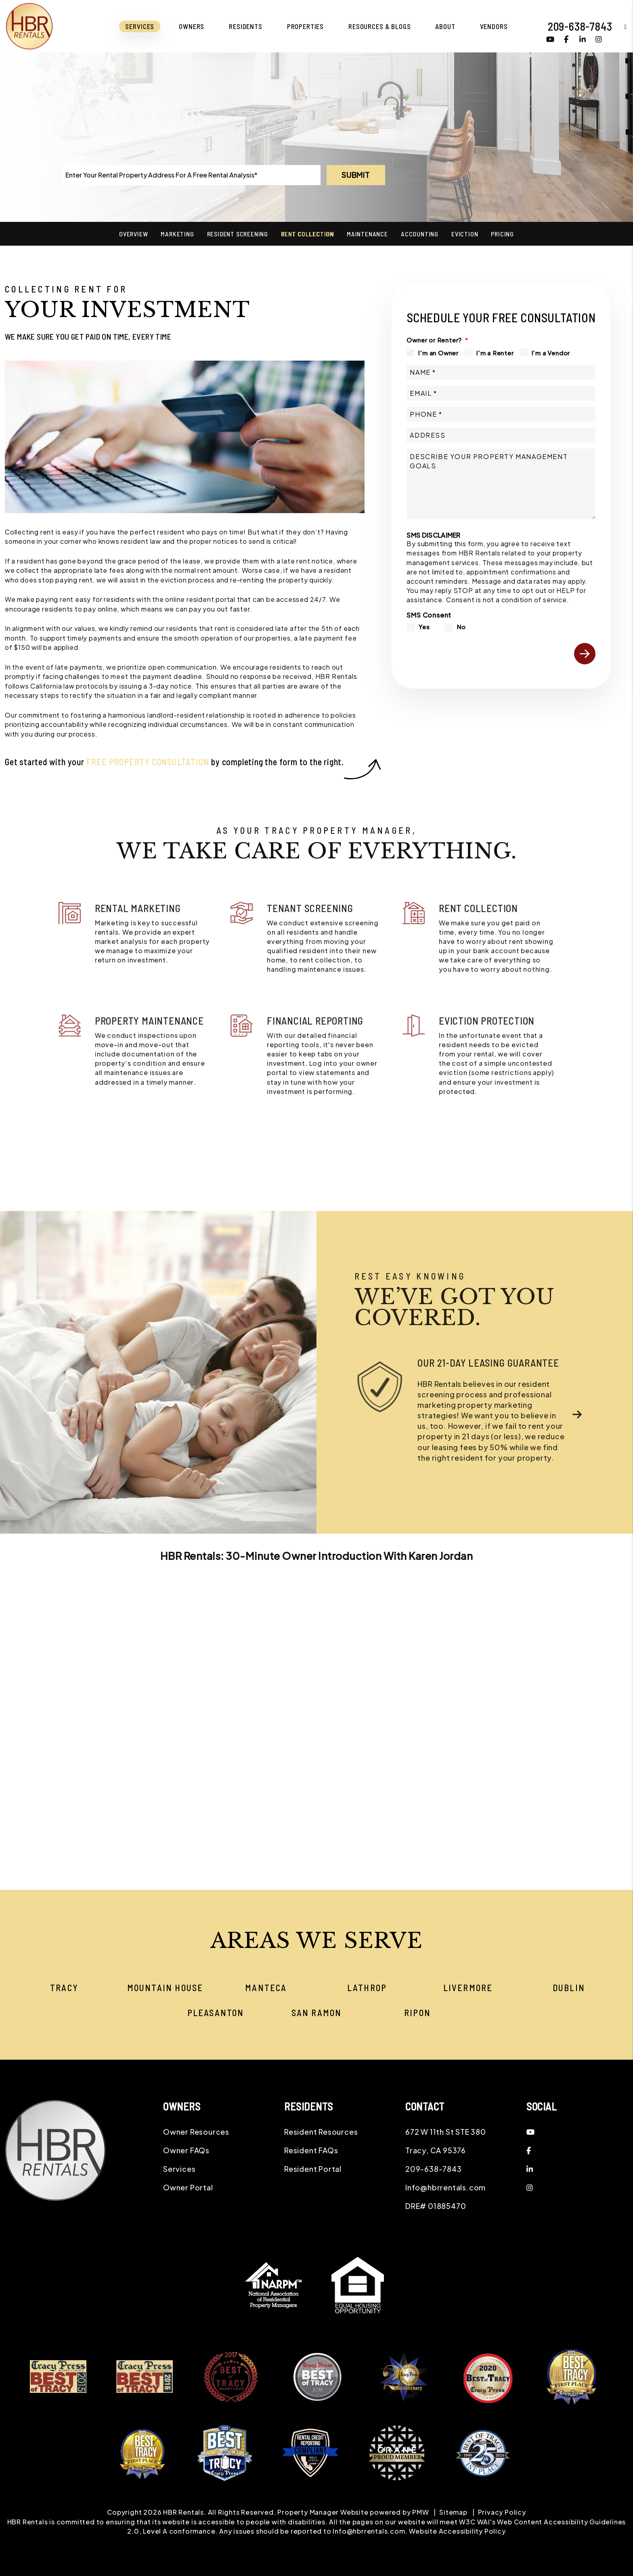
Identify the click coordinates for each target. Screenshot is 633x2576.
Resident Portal (313, 2168)
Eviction (464, 234)
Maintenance (367, 234)
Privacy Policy (502, 2512)
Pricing (502, 234)
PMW (420, 2512)
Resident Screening (237, 234)
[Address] (501, 435)
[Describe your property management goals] (501, 484)
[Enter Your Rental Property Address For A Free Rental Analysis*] (191, 175)
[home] (29, 25)
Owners (191, 26)
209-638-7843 (580, 26)
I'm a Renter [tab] (495, 353)
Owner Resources (196, 2131)
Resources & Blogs (379, 26)
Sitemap (453, 2512)
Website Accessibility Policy (457, 2531)
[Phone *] (501, 414)
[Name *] (501, 372)
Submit (356, 175)
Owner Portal (188, 2187)
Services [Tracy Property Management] (139, 26)
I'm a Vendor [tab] (550, 353)
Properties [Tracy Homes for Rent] (305, 26)
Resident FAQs (311, 2150)
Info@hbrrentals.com (445, 2187)
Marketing (177, 234)
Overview (133, 234)
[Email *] (501, 393)
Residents (245, 26)
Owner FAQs (186, 2150)
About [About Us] (445, 26)
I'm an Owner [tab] (438, 353)
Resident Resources (321, 2131)
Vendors (494, 26)
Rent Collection (307, 234)
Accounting (419, 234)
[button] (619, 26)
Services (179, 2168)
